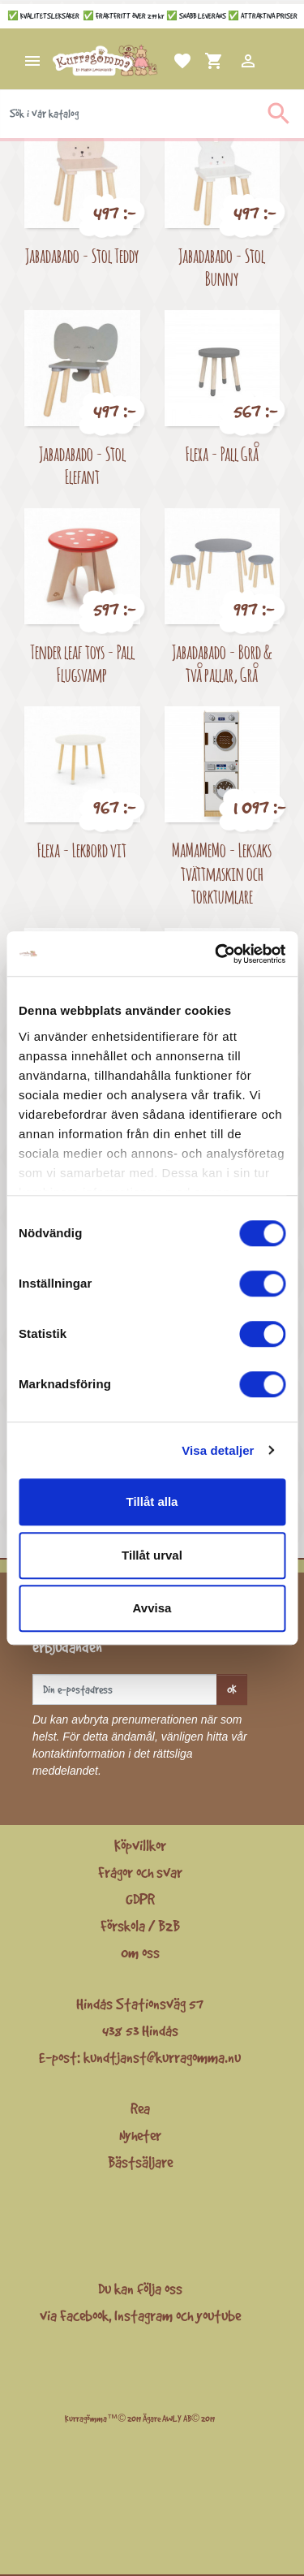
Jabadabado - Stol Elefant (82, 465)
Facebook (84, 2315)
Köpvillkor (140, 1845)
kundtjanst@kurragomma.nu (162, 2057)
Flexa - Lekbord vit (81, 849)
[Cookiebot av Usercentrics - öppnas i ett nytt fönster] (216, 953)
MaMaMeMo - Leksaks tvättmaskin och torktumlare (222, 873)
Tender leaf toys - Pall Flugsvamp (82, 663)
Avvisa (152, 1608)
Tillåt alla (152, 1501)
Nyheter (140, 2135)
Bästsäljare (140, 2162)
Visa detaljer (218, 1450)
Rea (140, 2108)
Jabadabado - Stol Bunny (221, 267)
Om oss (140, 1952)
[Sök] (152, 113)
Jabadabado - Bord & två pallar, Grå (222, 663)
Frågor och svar (140, 1872)
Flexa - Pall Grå (222, 453)
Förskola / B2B (140, 1926)
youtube (218, 2315)
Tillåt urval (152, 1555)
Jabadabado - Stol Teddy (82, 255)
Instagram (143, 2315)
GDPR (140, 1899)
